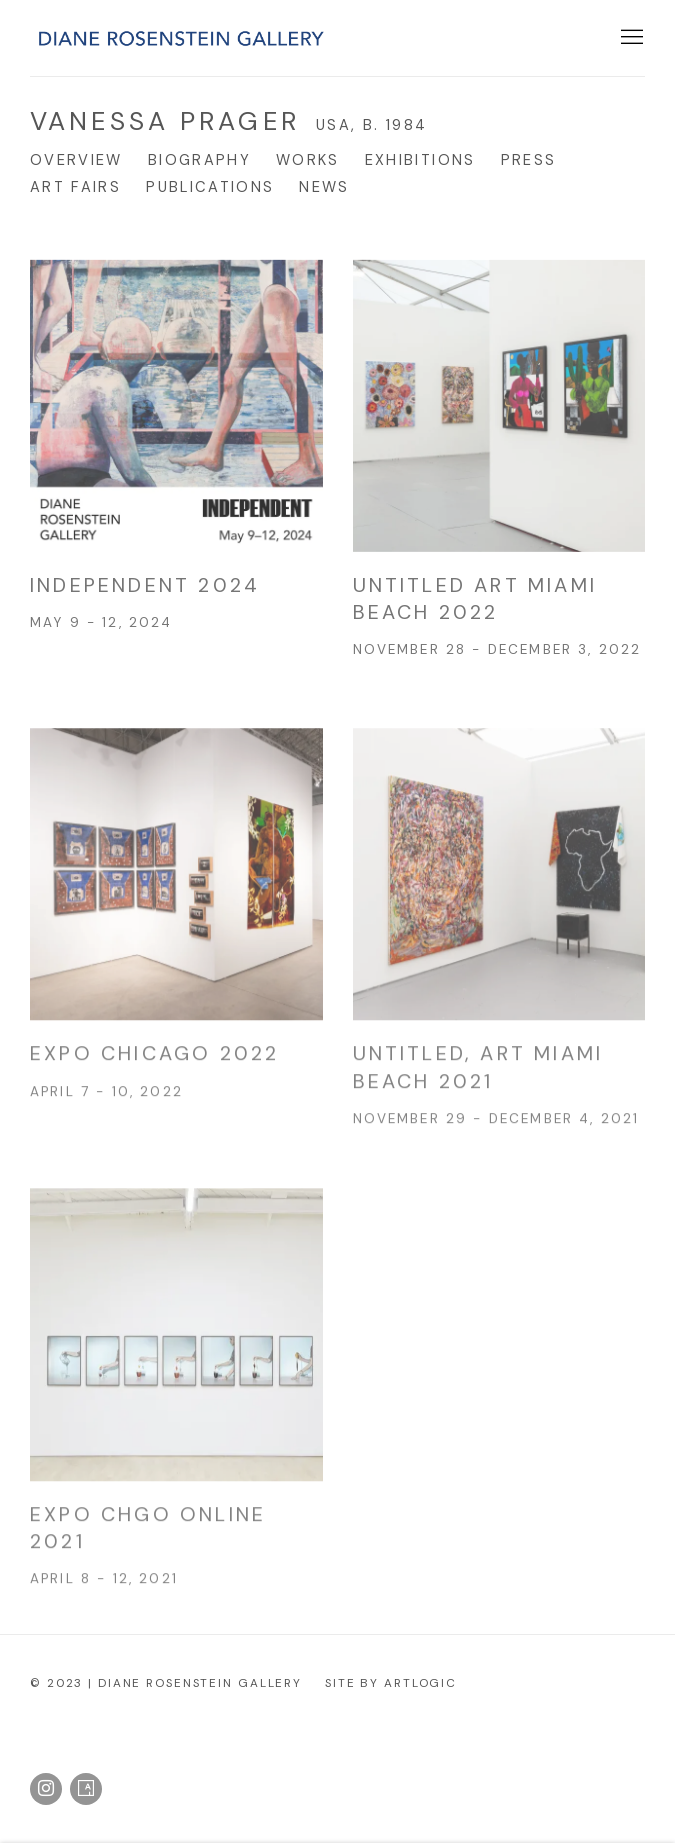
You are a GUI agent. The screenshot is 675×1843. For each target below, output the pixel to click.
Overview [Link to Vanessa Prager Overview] (76, 160)
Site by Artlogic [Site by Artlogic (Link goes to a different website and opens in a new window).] (391, 1683)
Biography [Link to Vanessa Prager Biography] (199, 160)
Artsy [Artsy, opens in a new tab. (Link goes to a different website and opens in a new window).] (86, 1789)
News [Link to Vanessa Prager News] (324, 187)
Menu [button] (630, 38)
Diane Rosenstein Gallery (180, 38)
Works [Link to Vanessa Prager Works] (308, 160)
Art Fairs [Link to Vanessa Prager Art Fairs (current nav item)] (75, 187)
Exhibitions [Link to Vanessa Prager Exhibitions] (420, 160)
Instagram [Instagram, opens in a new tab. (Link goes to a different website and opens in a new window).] (46, 1789)
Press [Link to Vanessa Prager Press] (529, 160)
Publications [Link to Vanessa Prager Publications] (210, 187)
